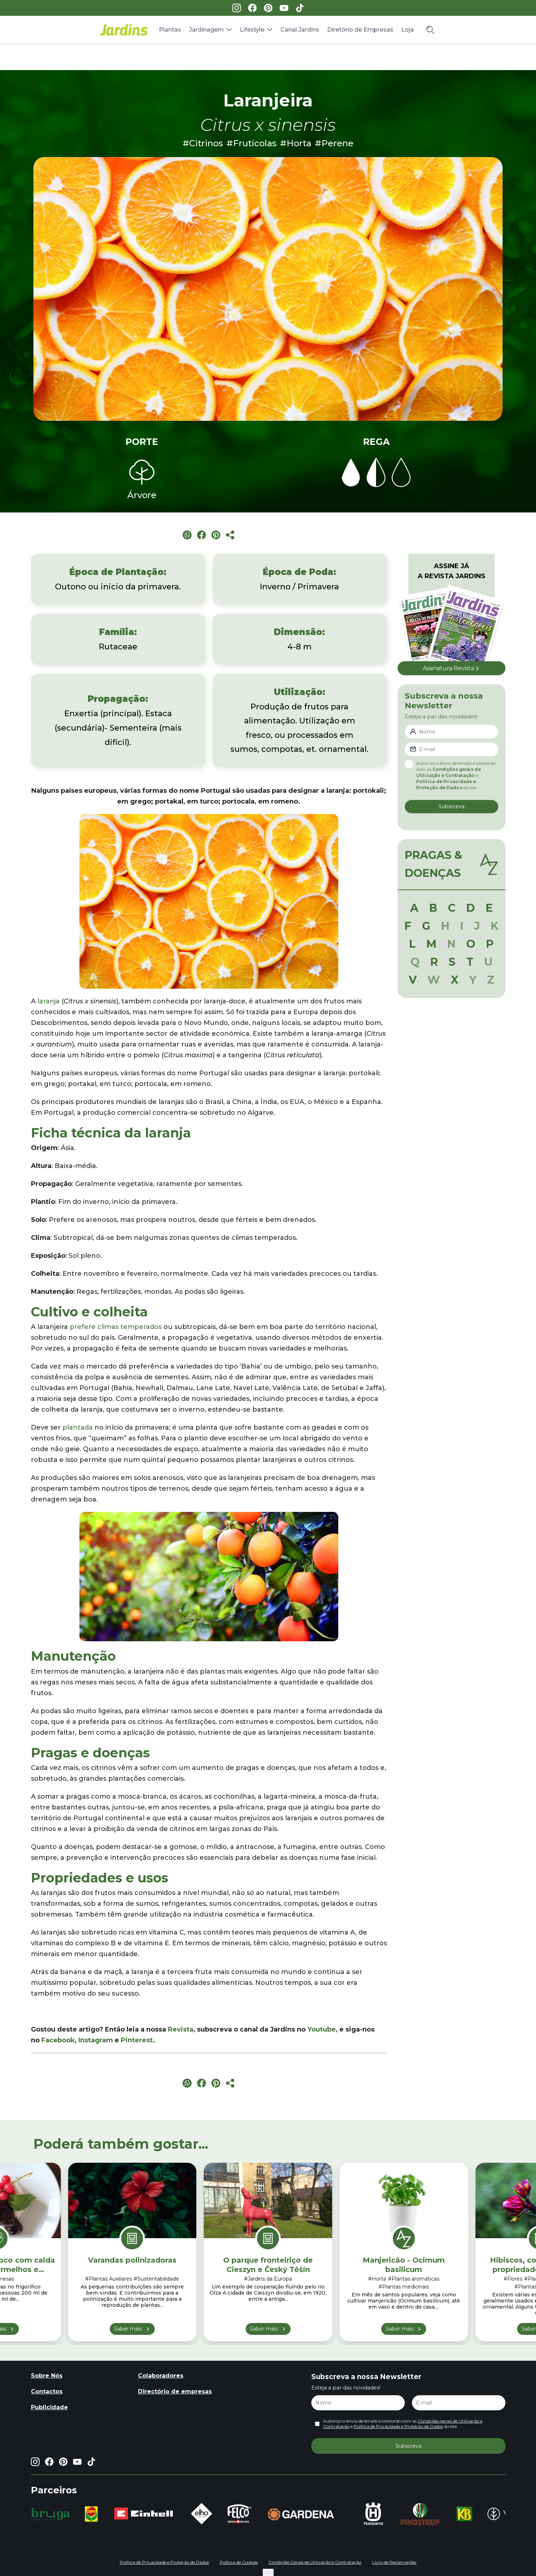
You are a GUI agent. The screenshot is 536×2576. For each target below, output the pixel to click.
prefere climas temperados (116, 1327)
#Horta (295, 143)
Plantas (170, 29)
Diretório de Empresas (360, 29)
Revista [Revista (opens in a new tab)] (180, 2029)
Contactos (47, 2391)
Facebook (58, 2040)
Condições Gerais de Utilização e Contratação (315, 2562)
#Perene (334, 143)
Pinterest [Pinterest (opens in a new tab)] (137, 2040)
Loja (407, 29)
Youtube (321, 2029)
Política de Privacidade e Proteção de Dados (398, 2426)
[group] (50, 2514)
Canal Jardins (299, 29)
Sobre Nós (47, 2375)
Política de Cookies (239, 2562)
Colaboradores (160, 2375)
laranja (48, 1001)
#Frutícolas (251, 143)
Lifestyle (252, 29)
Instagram (95, 2040)
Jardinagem (206, 29)
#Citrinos (203, 143)
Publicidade (49, 2407)
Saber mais (128, 2329)
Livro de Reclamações (394, 2562)
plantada (78, 1427)
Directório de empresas (175, 2391)
